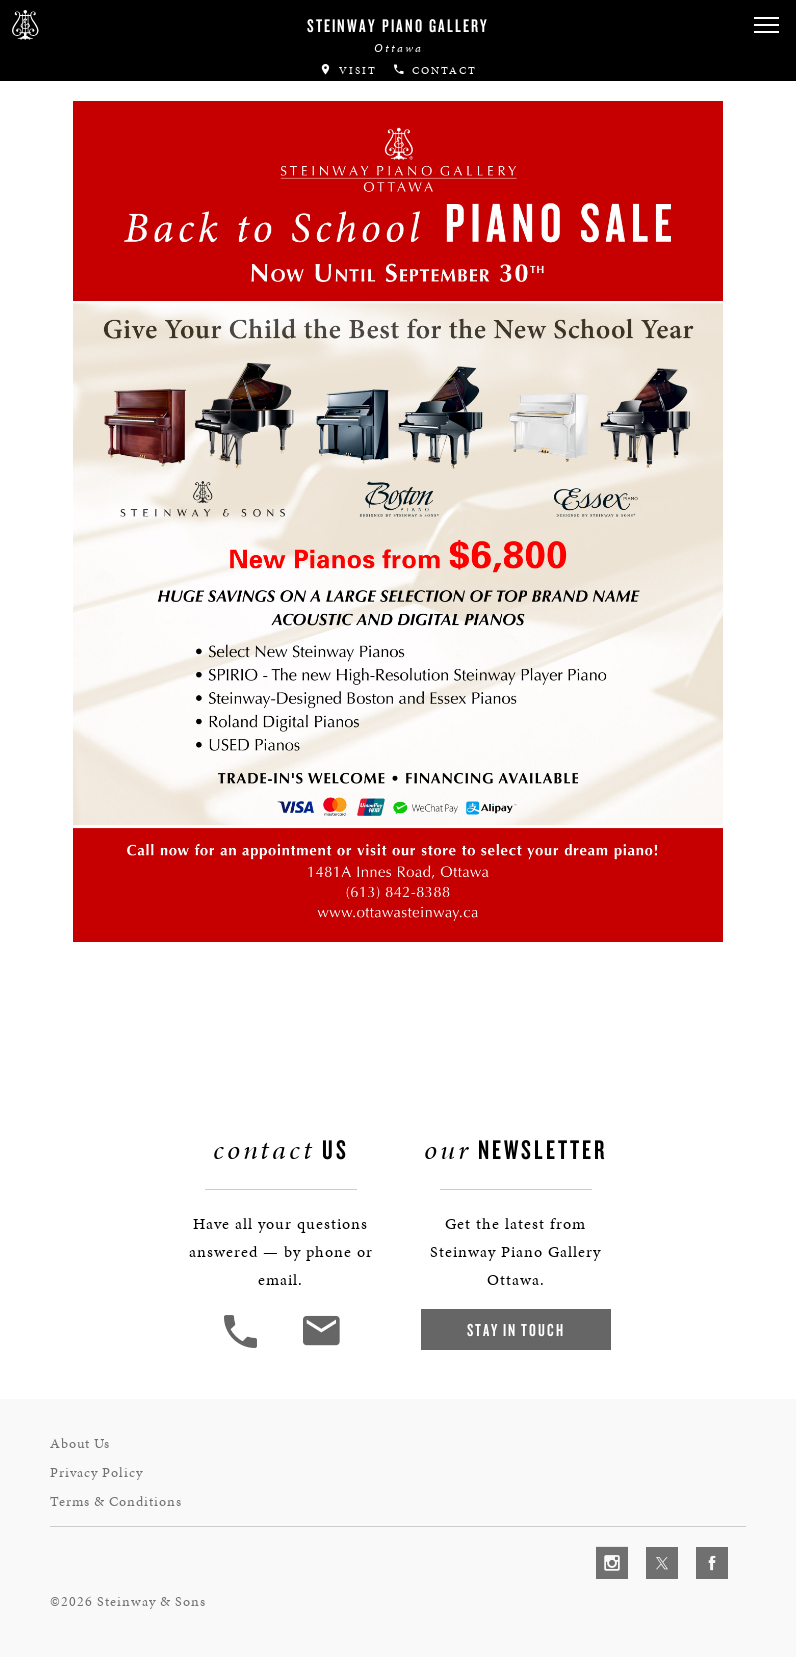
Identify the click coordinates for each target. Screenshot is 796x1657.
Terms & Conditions (116, 1501)
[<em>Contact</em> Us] (320, 1345)
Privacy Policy (96, 1472)
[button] (766, 25)
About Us (80, 1443)
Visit (348, 70)
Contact (434, 70)
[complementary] (651, 1547)
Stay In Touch (516, 1329)
